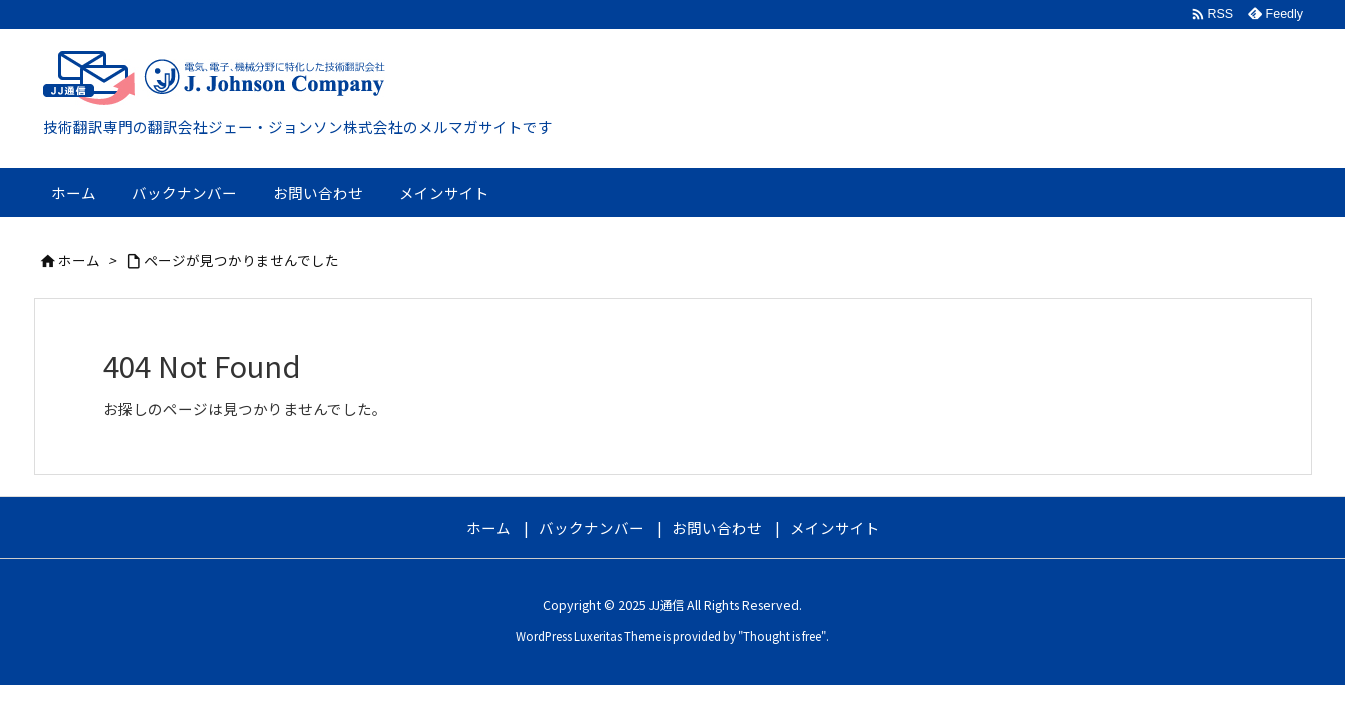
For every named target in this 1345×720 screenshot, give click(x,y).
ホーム (79, 260)
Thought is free (782, 636)
